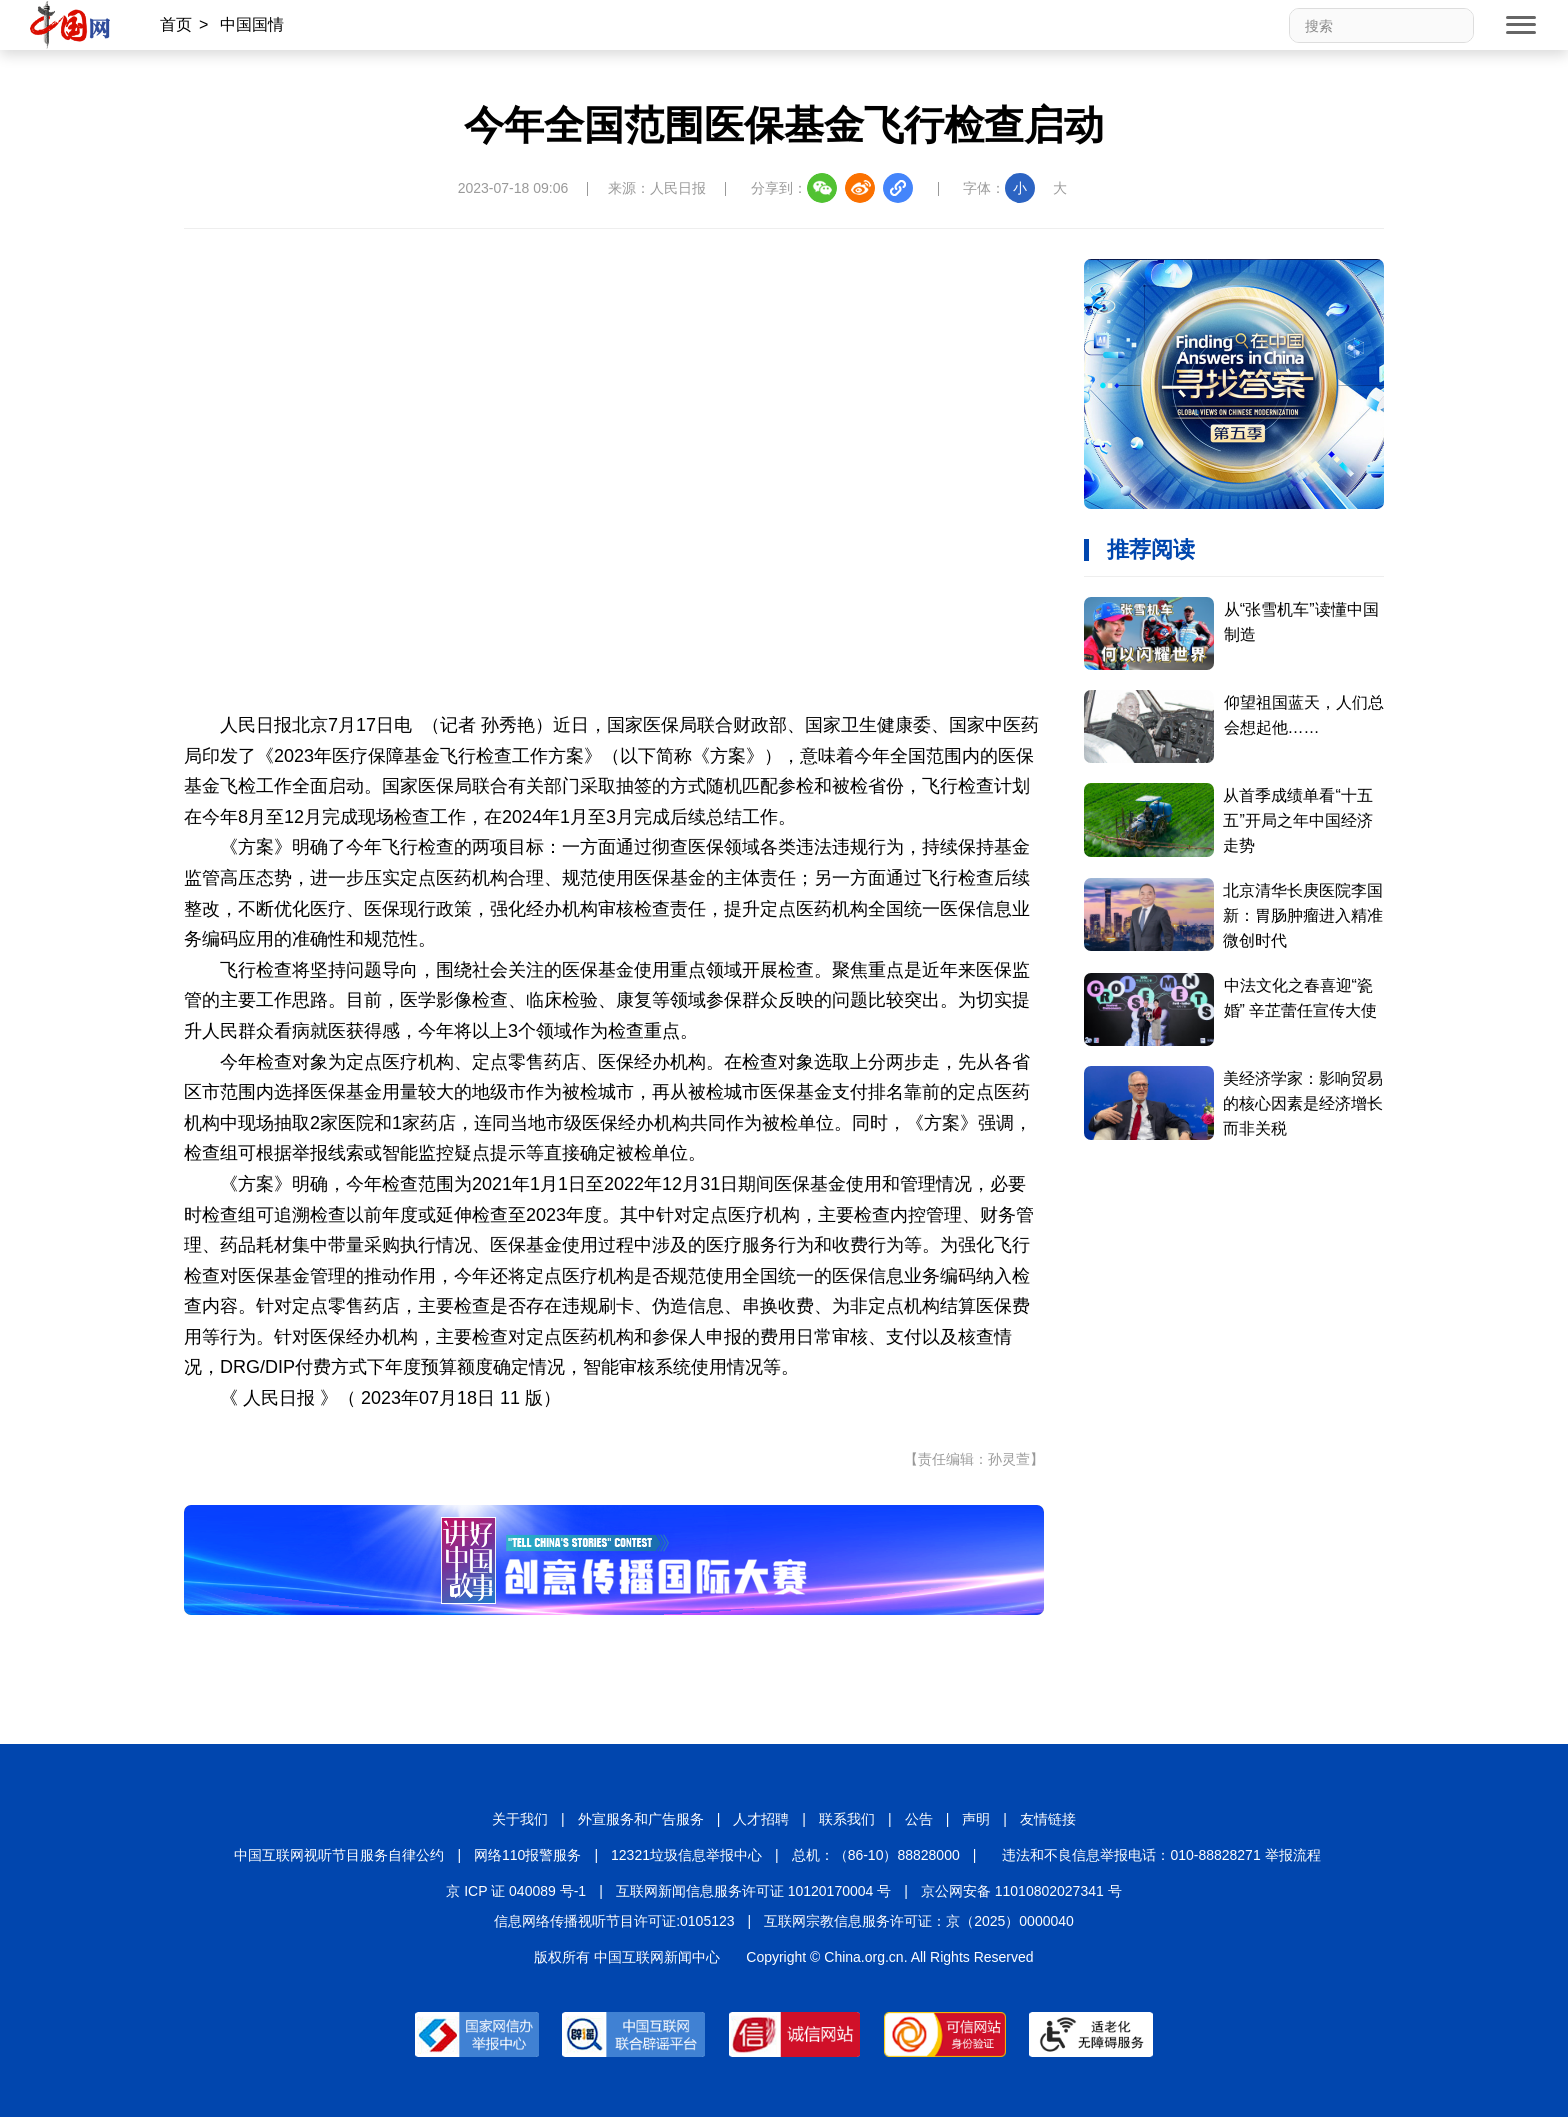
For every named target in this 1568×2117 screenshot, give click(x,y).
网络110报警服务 (527, 1855)
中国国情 (252, 24)
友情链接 (1048, 1819)
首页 (176, 24)
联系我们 (847, 1819)
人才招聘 (761, 1819)
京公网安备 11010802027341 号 (1021, 1891)
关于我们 (520, 1819)
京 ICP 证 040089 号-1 (516, 1891)
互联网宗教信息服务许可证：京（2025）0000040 (919, 1921)
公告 (919, 1819)
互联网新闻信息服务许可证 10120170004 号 (753, 1891)
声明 (976, 1819)
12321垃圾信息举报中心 (686, 1855)
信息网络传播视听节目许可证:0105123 (614, 1921)
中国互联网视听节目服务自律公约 (339, 1855)
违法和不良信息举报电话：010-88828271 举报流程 (1161, 1855)
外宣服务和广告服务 (641, 1819)
